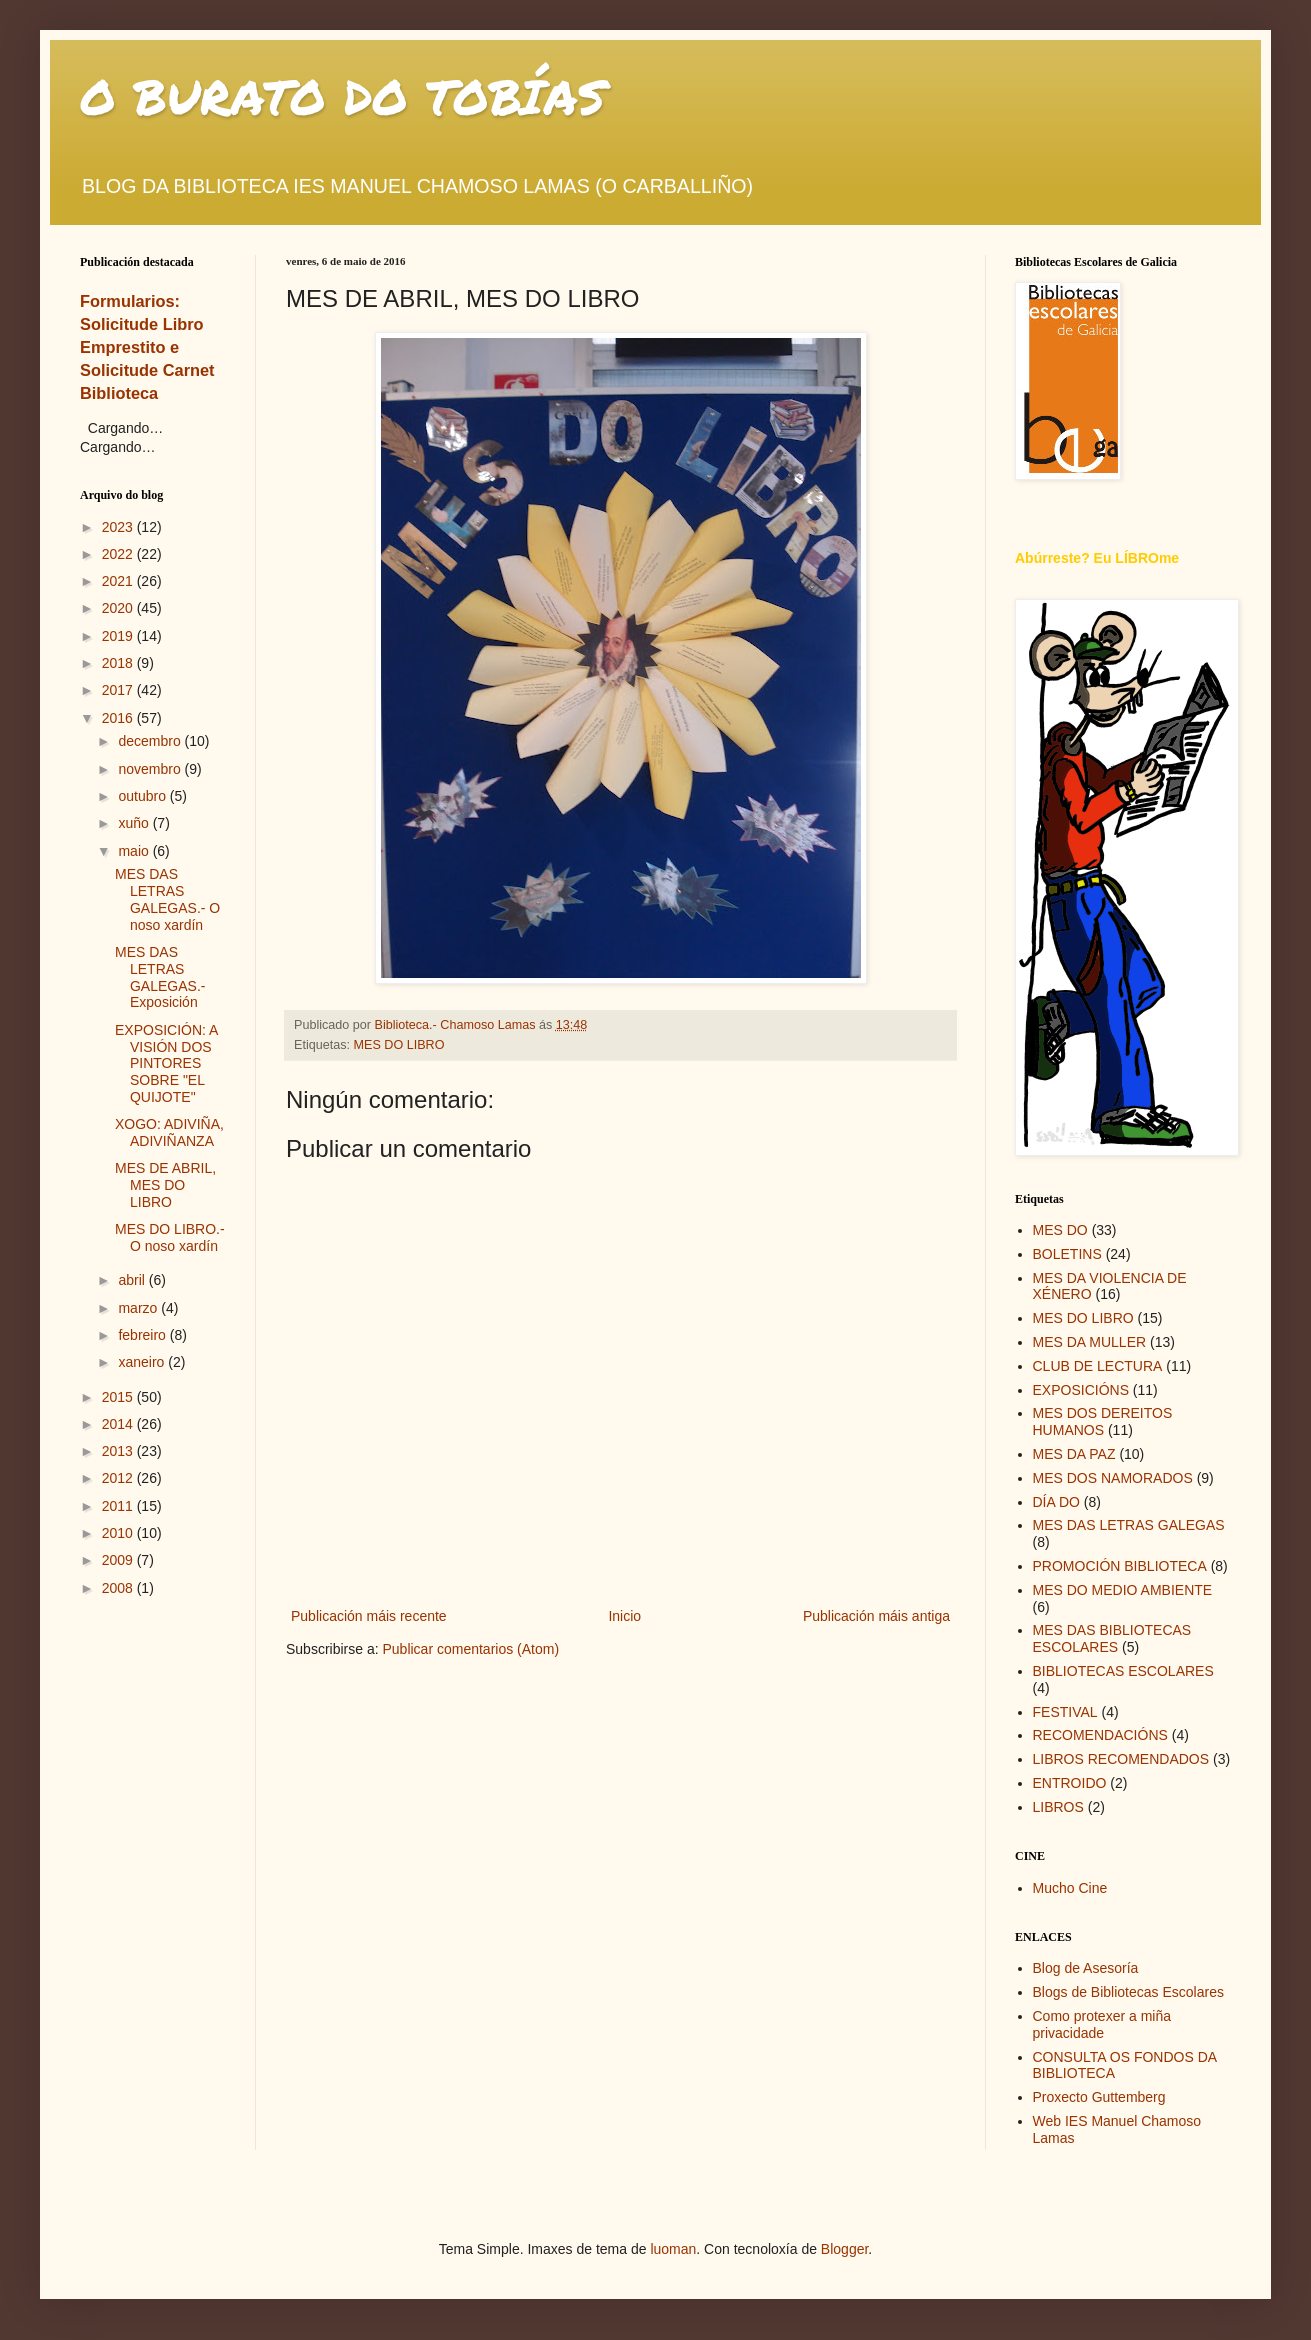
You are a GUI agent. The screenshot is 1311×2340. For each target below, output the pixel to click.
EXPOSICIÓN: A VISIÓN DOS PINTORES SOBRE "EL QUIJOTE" (166, 1063)
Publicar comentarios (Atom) (470, 1649)
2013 (119, 1451)
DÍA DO (1056, 1502)
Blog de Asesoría (1086, 1968)
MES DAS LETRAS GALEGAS (1129, 1525)
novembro (151, 769)
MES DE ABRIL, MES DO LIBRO (165, 1185)
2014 (119, 1424)
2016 (119, 718)
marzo (139, 1308)
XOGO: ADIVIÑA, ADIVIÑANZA (169, 1132)
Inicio (624, 1616)
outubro (143, 796)
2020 (119, 608)
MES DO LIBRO (399, 1045)
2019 (119, 636)
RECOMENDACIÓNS (1100, 1735)
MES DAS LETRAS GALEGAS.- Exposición (160, 977)
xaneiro (143, 1362)
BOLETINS (1067, 1254)
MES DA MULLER (1090, 1342)
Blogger (844, 2249)
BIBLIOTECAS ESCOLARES (1123, 1671)
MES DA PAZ (1074, 1454)
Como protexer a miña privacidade (1102, 2024)
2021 (119, 581)
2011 (119, 1506)
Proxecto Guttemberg (1099, 2097)
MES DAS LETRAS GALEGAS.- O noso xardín (167, 899)
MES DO (1060, 1230)
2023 (119, 527)
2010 (119, 1533)
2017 (119, 690)
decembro (151, 741)
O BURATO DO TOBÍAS (343, 96)
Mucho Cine (1070, 1888)
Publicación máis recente (369, 1616)
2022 (119, 554)
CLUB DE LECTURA (1098, 1366)
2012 (119, 1478)
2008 (119, 1588)
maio (135, 851)
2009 (119, 1560)
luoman (673, 2249)
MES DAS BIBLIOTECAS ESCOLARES (1112, 1638)
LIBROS (1058, 1807)
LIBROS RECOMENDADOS (1121, 1759)
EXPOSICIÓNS (1081, 1390)
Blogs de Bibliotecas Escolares (1128, 1992)
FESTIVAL (1065, 1712)
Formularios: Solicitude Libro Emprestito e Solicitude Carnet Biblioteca (147, 347)
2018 (119, 663)
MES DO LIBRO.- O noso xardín (170, 1237)
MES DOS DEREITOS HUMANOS (1103, 1421)
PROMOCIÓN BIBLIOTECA (1120, 1566)
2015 (119, 1397)
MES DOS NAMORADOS (1113, 1478)
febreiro (143, 1335)
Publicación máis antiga (876, 1616)
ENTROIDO (1070, 1783)
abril (133, 1280)
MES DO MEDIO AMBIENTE (1123, 1590)
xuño (135, 823)
